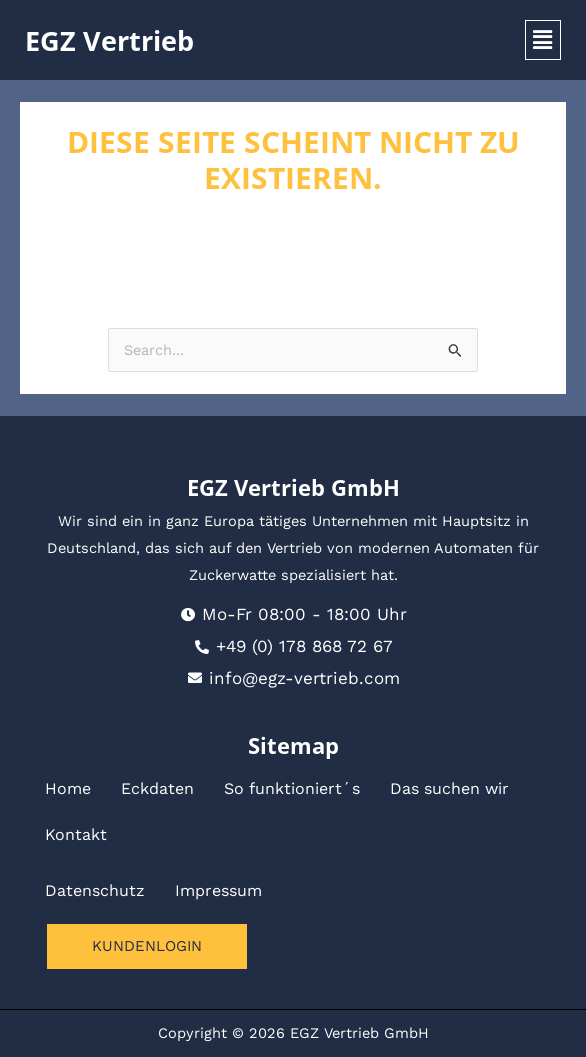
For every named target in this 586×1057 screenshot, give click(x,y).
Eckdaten (157, 788)
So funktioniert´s (292, 788)
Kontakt (76, 834)
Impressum (218, 890)
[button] (543, 40)
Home (68, 788)
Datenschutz (95, 890)
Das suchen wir (449, 788)
